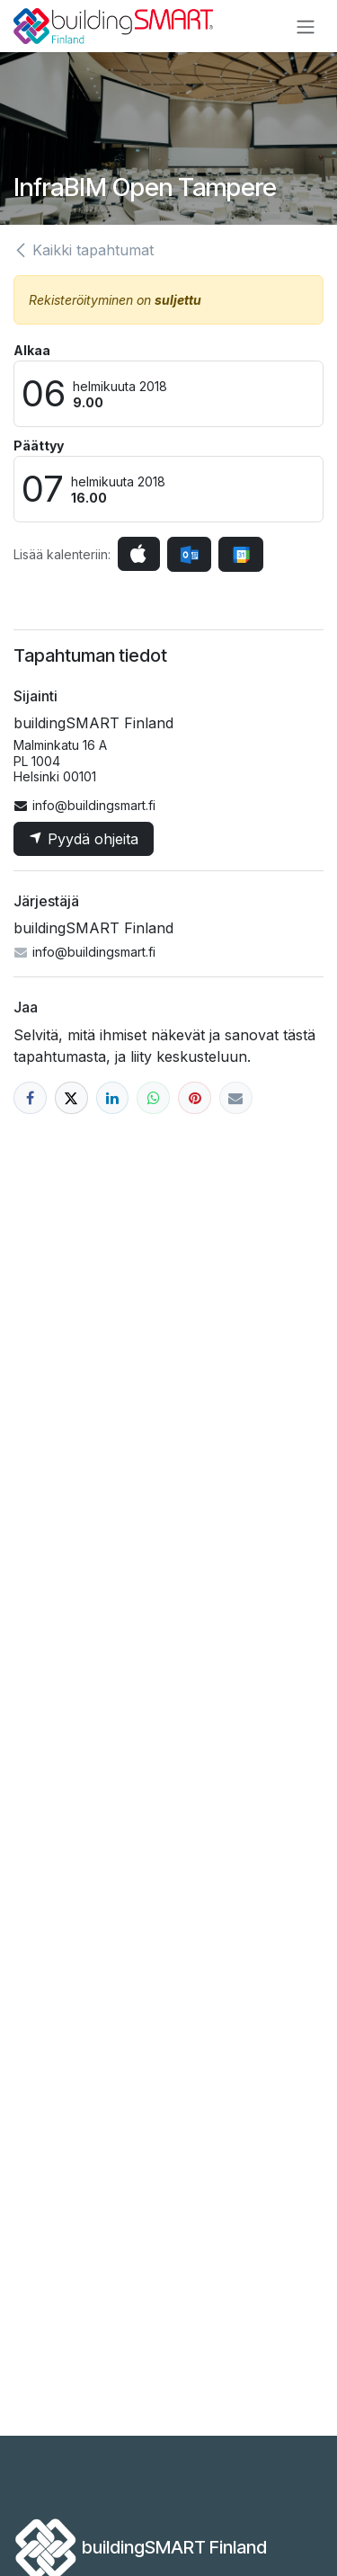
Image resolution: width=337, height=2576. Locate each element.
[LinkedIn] (112, 1098)
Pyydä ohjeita (83, 839)
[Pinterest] (194, 1098)
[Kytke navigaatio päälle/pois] (306, 26)
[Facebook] (30, 1098)
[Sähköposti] (236, 1098)
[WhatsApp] (153, 1098)
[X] (71, 1098)
